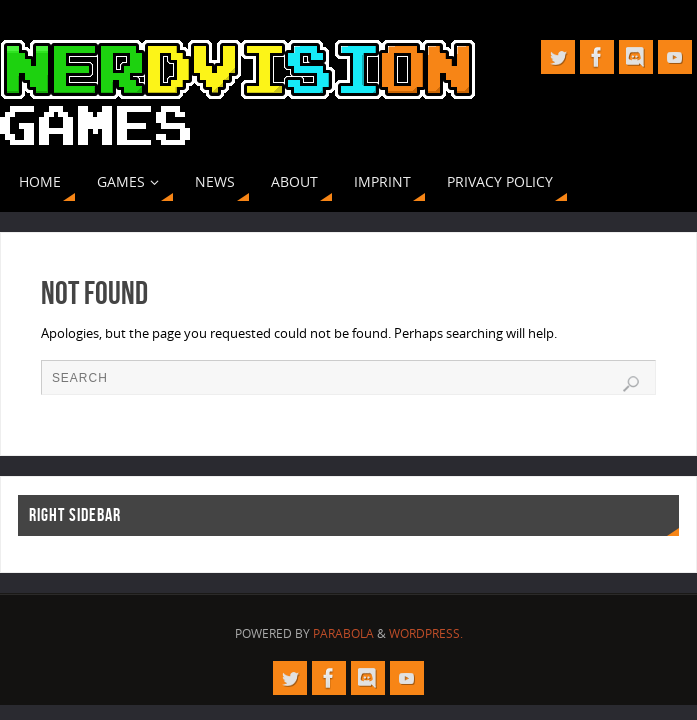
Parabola (343, 633)
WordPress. (426, 633)
